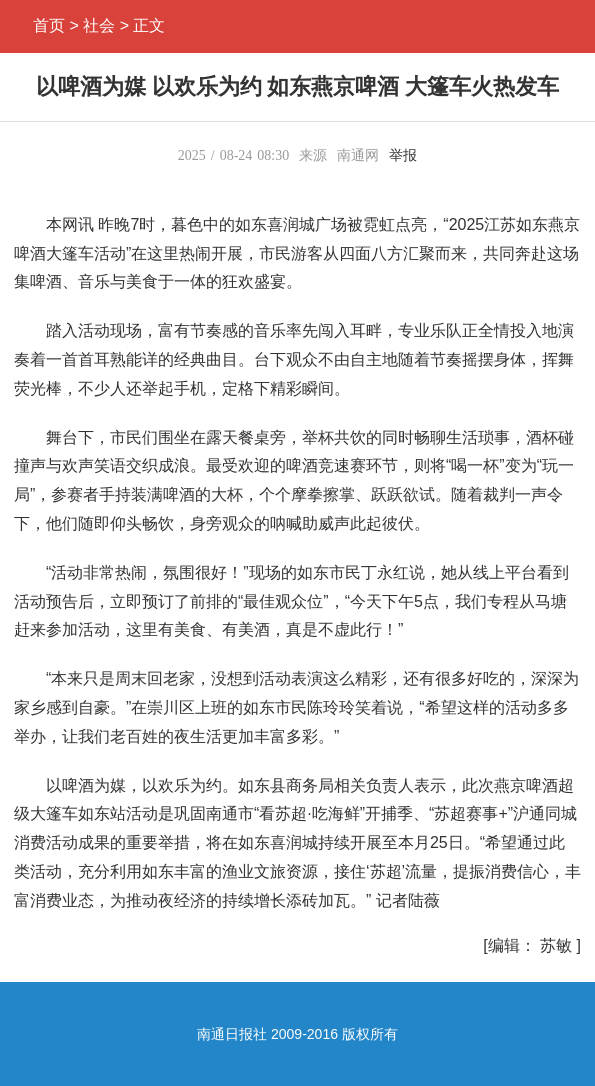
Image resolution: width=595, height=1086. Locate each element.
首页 (49, 25)
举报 (403, 155)
